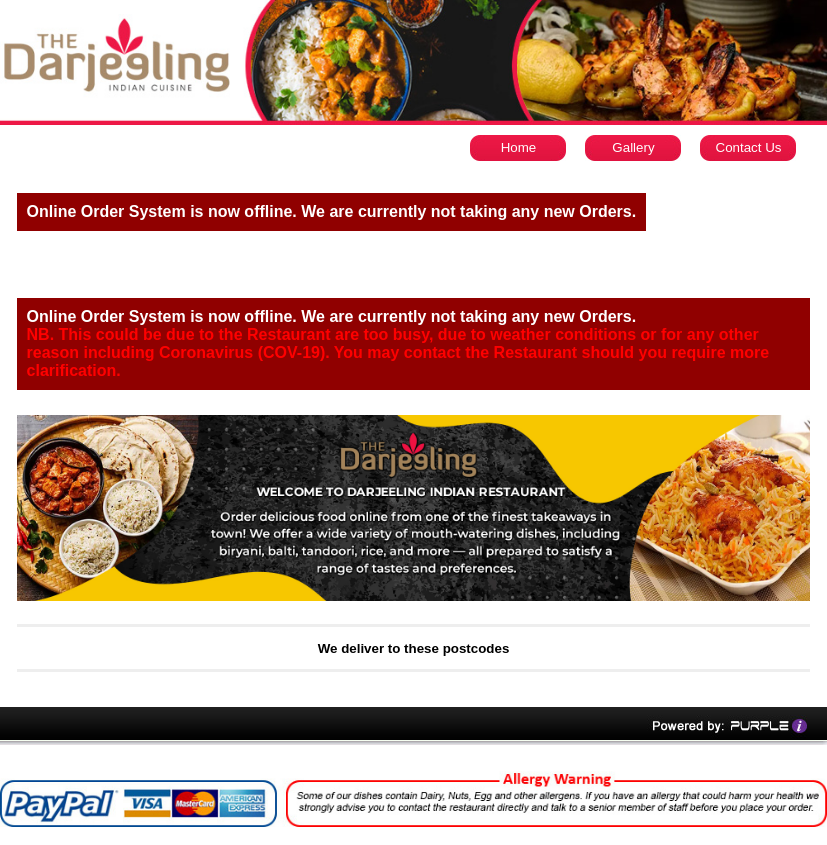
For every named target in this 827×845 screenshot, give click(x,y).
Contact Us (749, 147)
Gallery (633, 147)
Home (519, 147)
